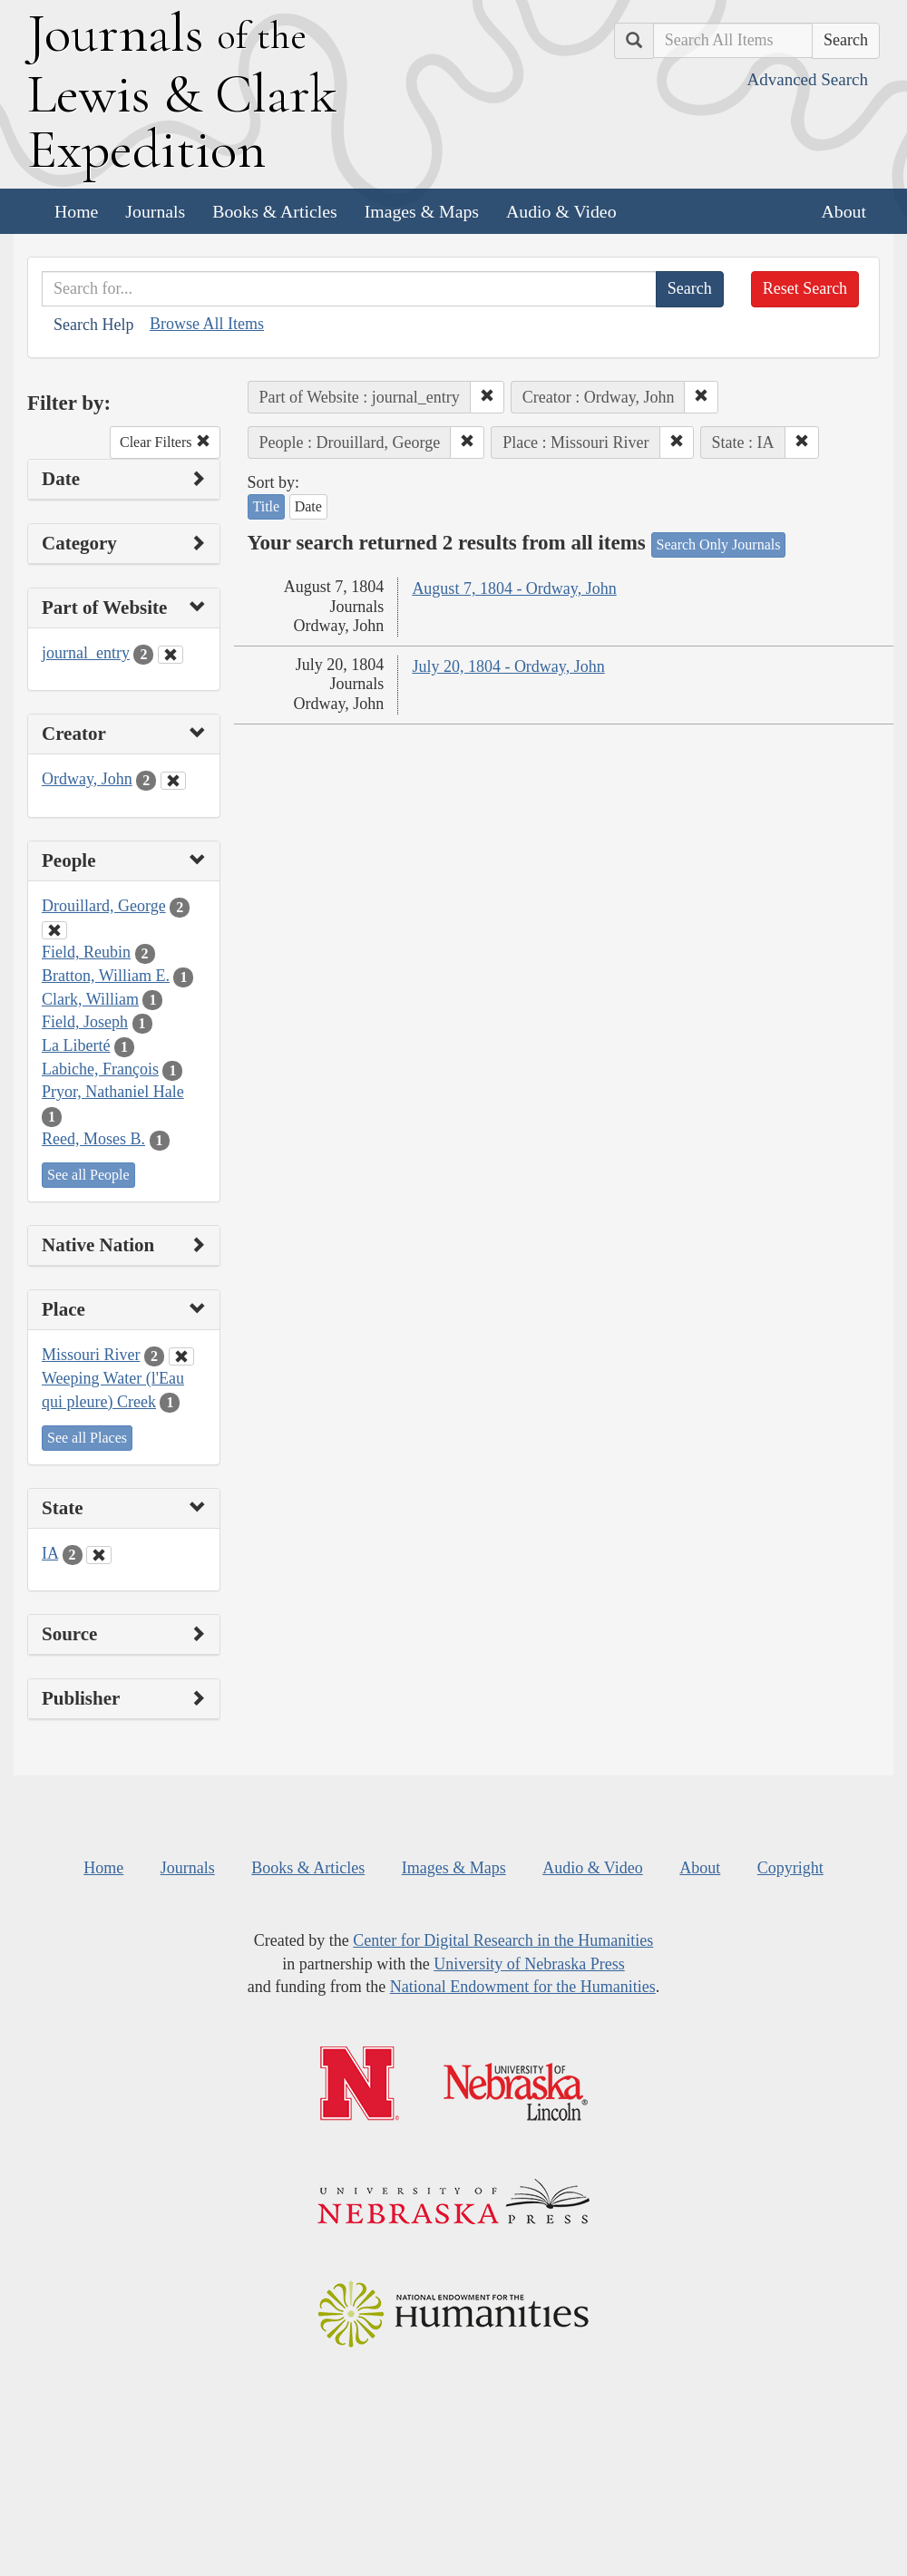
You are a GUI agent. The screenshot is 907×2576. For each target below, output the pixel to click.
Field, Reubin (86, 952)
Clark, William (90, 999)
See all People (88, 1174)
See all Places (87, 1437)
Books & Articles (274, 211)
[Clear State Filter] (99, 1555)
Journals (155, 211)
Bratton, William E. (106, 976)
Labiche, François (100, 1069)
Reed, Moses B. (93, 1139)
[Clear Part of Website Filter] (170, 655)
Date (308, 506)
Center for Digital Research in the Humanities (503, 1940)
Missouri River (91, 1355)
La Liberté (76, 1045)
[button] (487, 397)
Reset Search (805, 288)
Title (266, 506)
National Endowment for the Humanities (523, 1987)
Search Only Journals (719, 544)
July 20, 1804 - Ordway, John (508, 666)
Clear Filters (165, 442)
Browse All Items (207, 324)
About (844, 211)
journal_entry (86, 653)
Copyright (790, 1868)
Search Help (93, 325)
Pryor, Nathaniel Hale (113, 1092)
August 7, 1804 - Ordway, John (514, 588)
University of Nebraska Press (529, 1964)
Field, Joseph (85, 1022)
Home (76, 211)
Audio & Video (561, 211)
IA (50, 1553)
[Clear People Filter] (54, 930)
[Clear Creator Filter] (173, 781)
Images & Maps (422, 211)
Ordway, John (87, 779)
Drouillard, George (104, 906)
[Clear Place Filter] (181, 1356)
